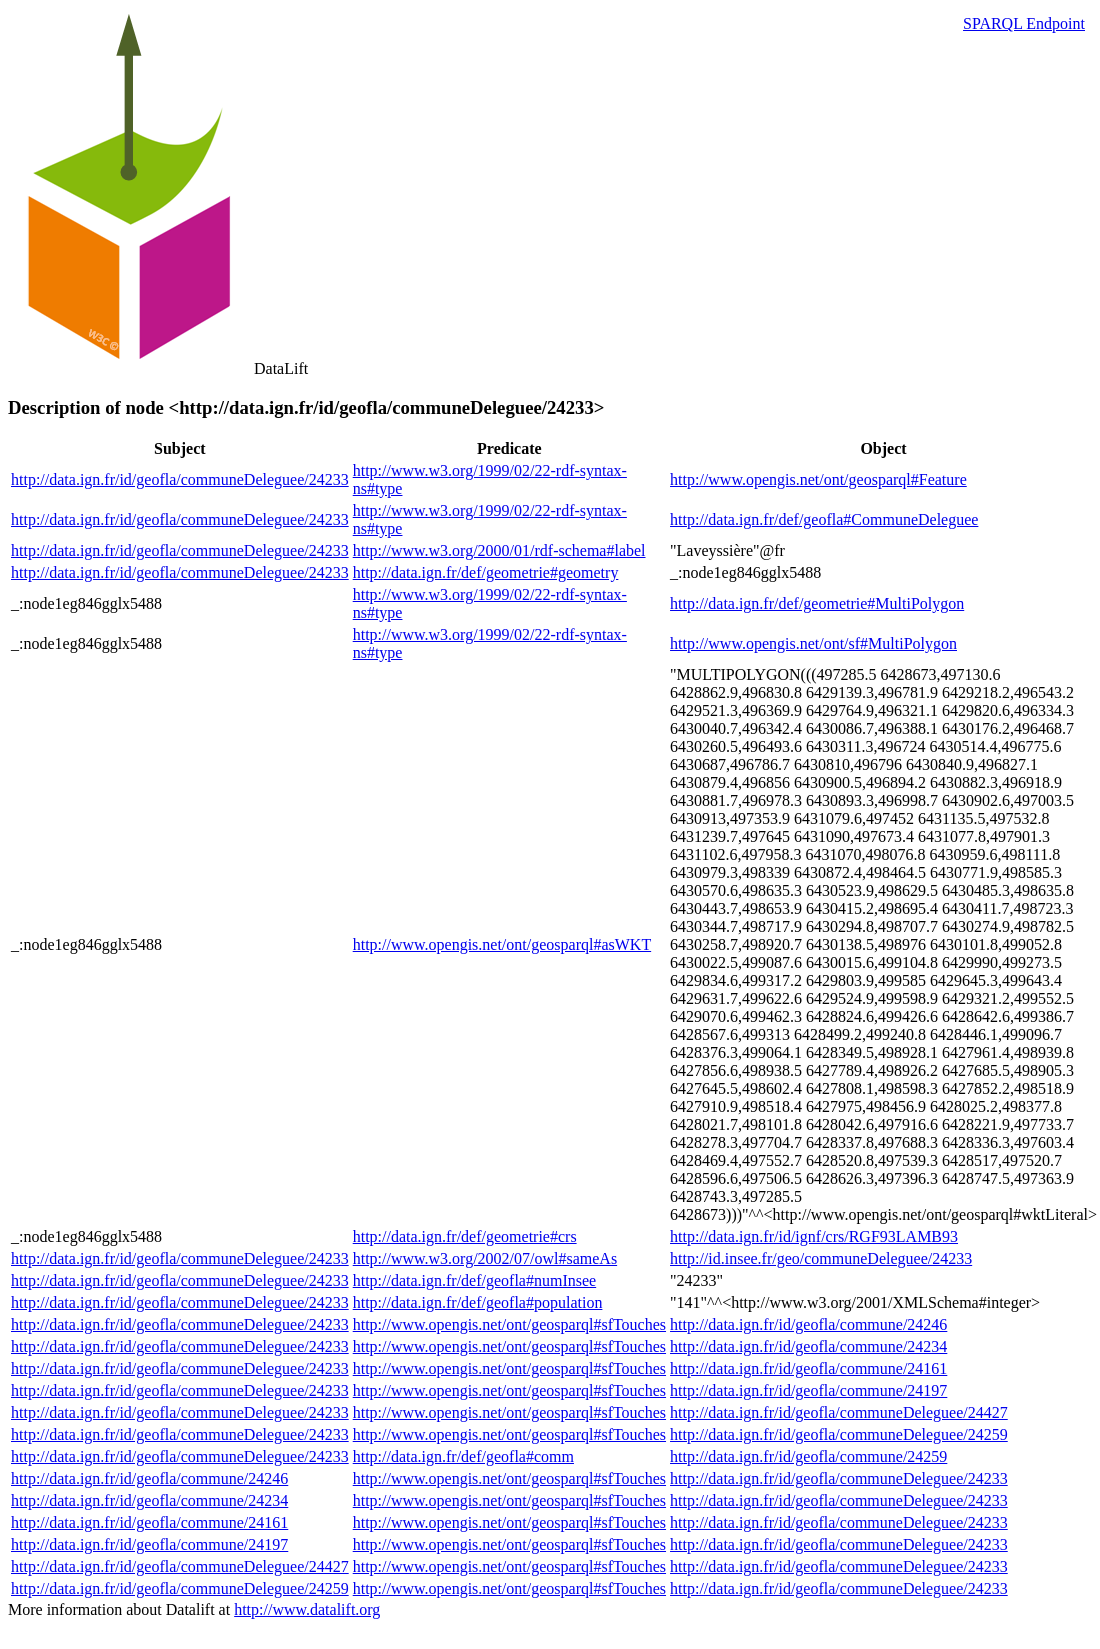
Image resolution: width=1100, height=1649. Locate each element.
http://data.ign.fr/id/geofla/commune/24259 (808, 1456)
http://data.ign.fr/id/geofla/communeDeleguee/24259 (839, 1434)
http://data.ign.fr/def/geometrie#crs (465, 1236)
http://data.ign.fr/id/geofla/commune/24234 (808, 1346)
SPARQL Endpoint (1024, 23)
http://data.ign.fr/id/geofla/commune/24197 (808, 1390)
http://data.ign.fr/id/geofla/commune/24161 (808, 1368)
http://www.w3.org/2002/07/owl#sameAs (485, 1258)
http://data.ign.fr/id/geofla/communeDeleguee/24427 (839, 1412)
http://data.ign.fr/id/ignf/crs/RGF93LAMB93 (814, 1236)
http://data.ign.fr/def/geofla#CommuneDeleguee (824, 519)
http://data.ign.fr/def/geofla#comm (463, 1456)
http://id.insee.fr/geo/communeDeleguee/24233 (821, 1258)
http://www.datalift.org (307, 1609)
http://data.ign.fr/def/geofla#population (478, 1302)
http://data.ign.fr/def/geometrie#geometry (486, 572)
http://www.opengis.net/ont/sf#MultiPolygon (813, 643)
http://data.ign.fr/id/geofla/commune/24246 (808, 1324)
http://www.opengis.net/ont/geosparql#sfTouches (509, 1324)
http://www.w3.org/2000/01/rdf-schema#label (499, 550)
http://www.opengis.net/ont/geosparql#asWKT (502, 944)
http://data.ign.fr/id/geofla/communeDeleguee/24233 (180, 479)
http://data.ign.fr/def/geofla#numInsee (474, 1280)
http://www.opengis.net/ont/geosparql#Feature (818, 479)
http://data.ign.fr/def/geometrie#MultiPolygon (817, 603)
